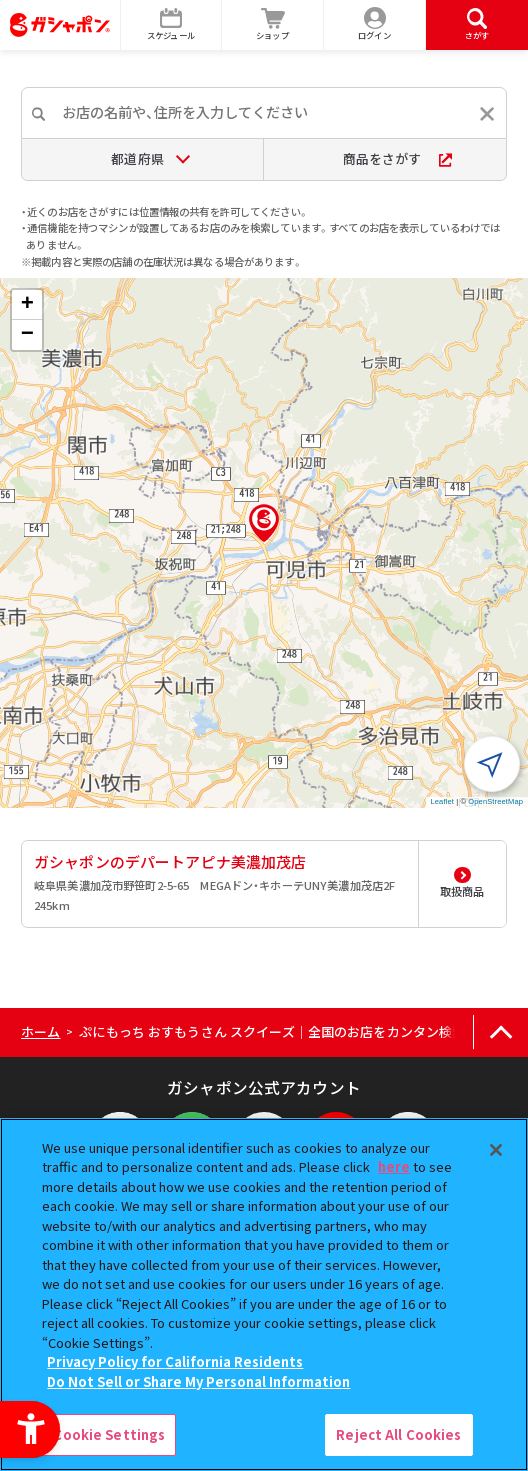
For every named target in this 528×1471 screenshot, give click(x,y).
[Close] (496, 1150)
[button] (264, 523)
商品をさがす (397, 158)
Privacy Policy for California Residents (175, 1361)
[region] (264, 1294)
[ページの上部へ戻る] (500, 1032)
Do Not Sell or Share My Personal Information (198, 1381)
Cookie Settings (109, 1434)
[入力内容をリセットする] (487, 114)
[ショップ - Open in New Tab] (273, 25)
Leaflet (442, 801)
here (394, 1166)
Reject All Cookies (398, 1434)
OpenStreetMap (495, 801)
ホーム (40, 1031)
